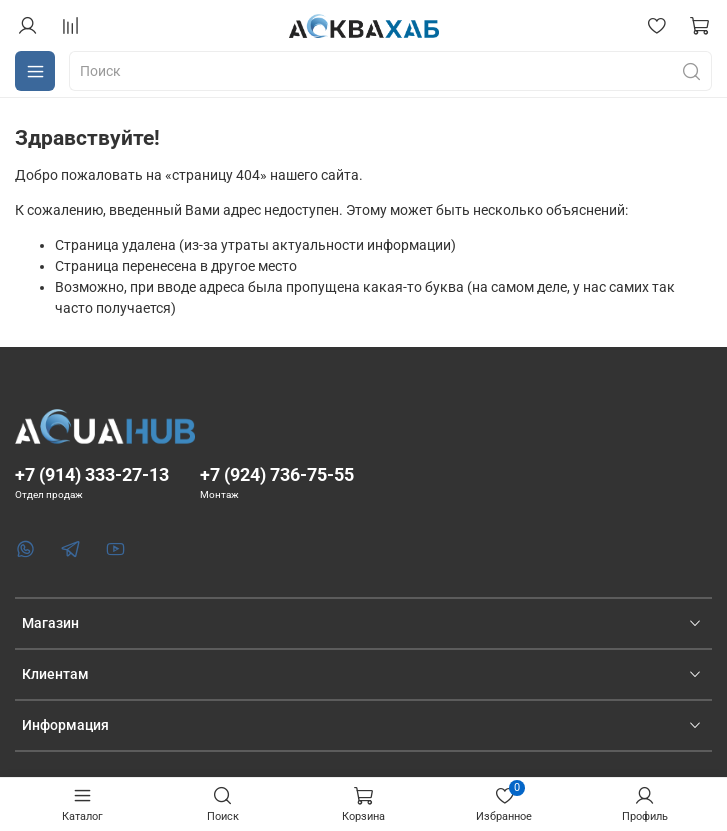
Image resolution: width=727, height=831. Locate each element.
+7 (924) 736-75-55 (277, 474)
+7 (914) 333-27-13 (92, 474)
